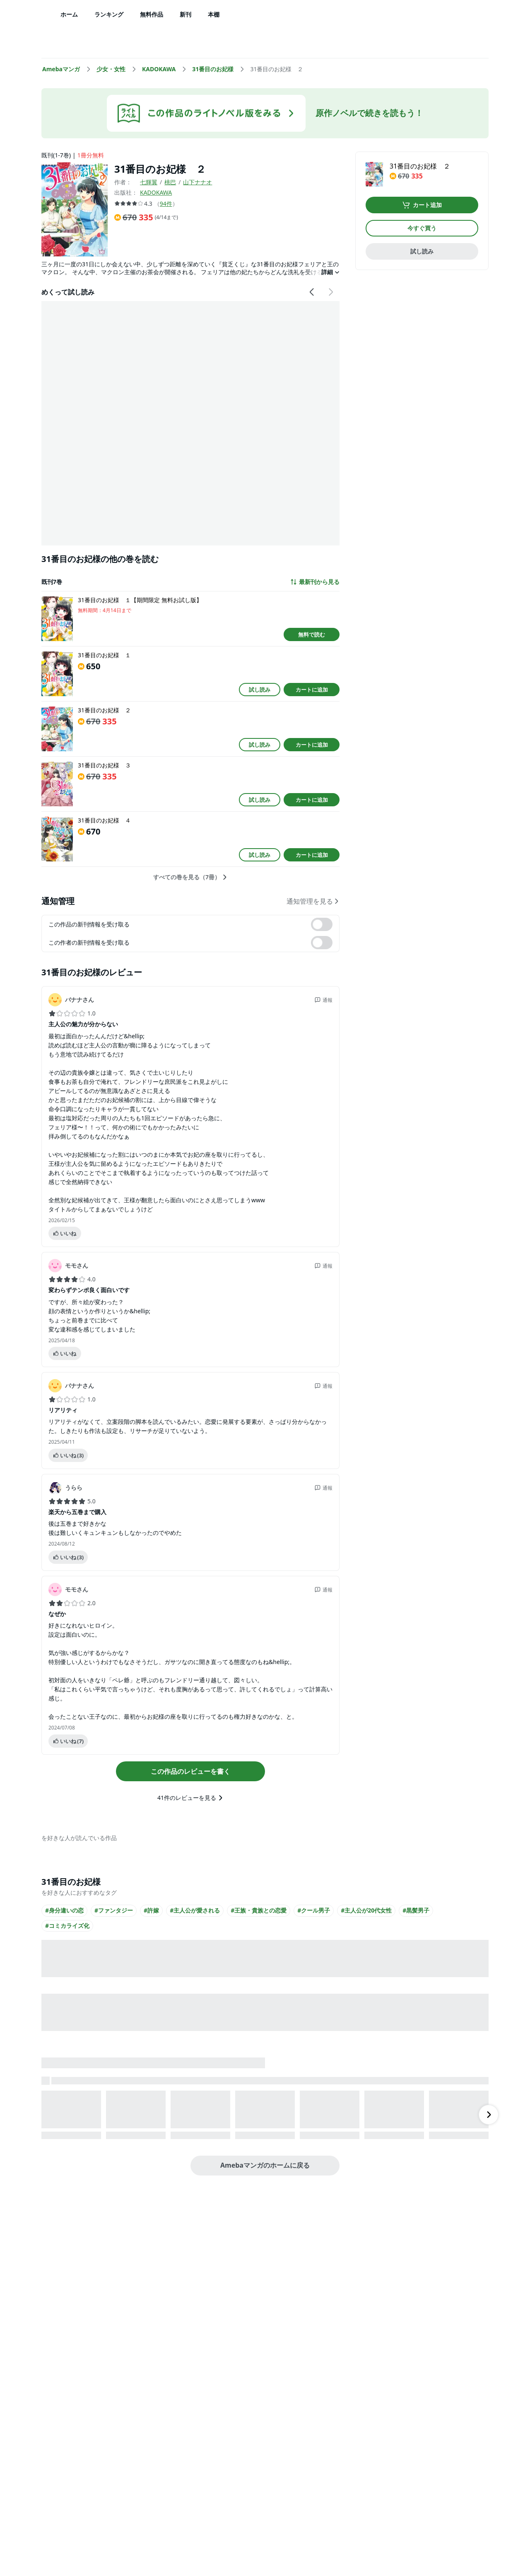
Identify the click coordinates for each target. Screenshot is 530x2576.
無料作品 (151, 14)
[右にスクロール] (330, 292)
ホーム (69, 14)
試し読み (259, 689)
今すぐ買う (421, 228)
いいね (64, 1233)
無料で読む (311, 634)
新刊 (185, 14)
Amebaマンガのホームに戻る (265, 2165)
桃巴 (170, 182)
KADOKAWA (156, 192)
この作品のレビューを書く (190, 1771)
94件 (166, 203)
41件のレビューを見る (190, 1798)
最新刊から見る (315, 582)
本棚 (213, 14)
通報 (323, 999)
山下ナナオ (197, 182)
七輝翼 (148, 182)
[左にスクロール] (312, 292)
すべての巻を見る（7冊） (190, 877)
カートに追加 (312, 689)
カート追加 (422, 205)
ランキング (108, 14)
